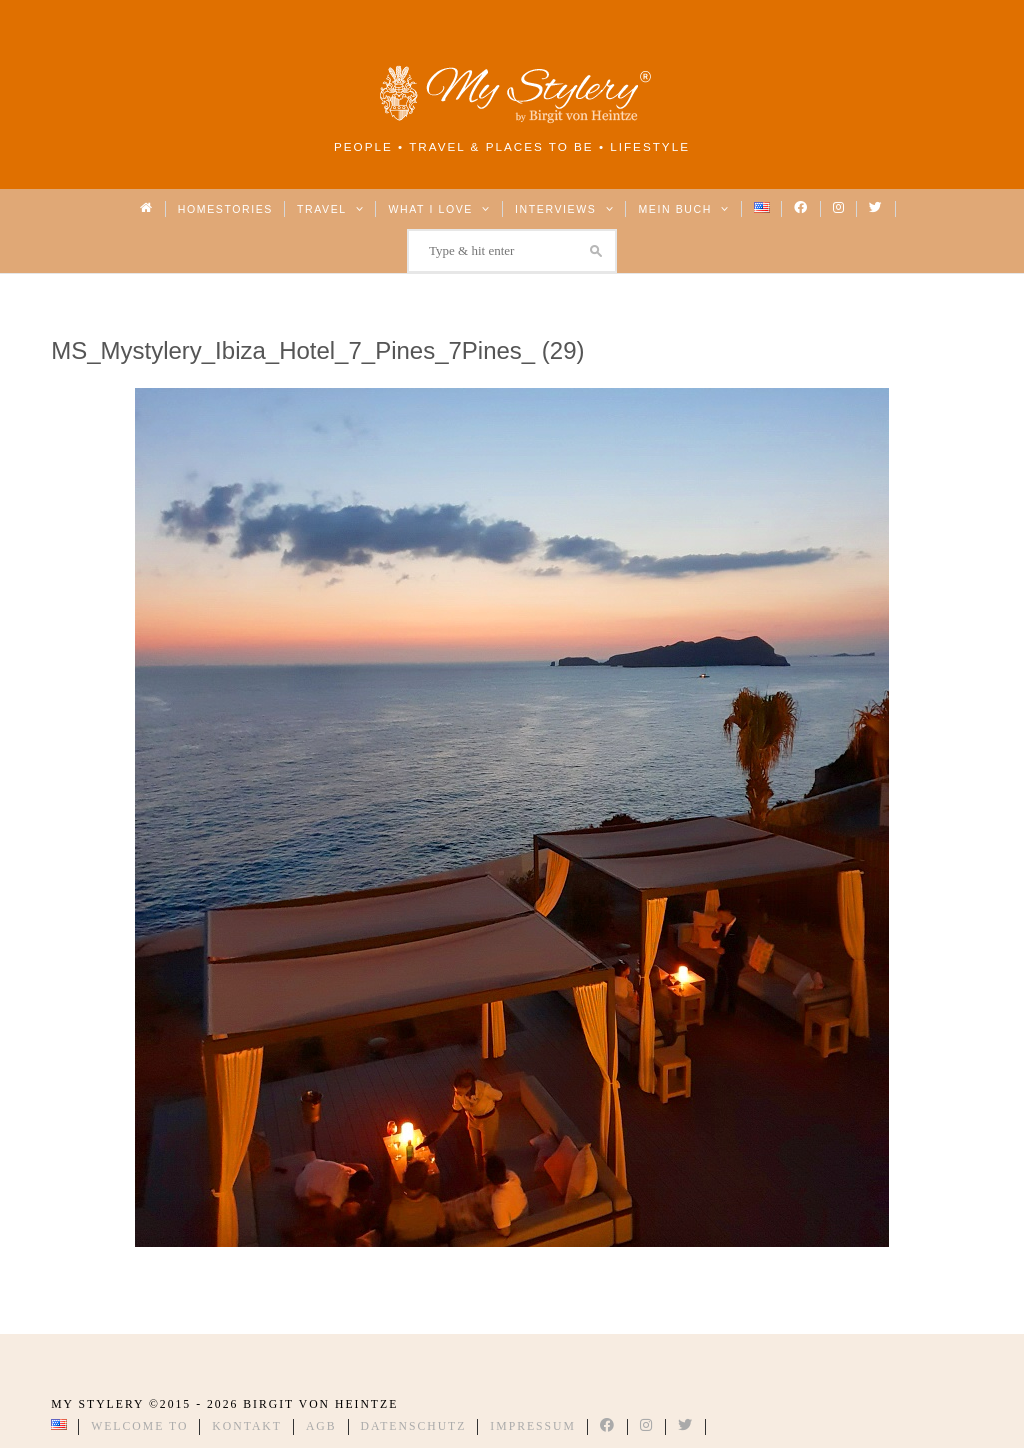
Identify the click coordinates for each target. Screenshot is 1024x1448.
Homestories (225, 209)
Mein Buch (684, 209)
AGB (321, 1426)
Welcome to (139, 1426)
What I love (439, 209)
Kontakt (247, 1426)
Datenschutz (414, 1426)
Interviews (564, 209)
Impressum (533, 1426)
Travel (330, 209)
